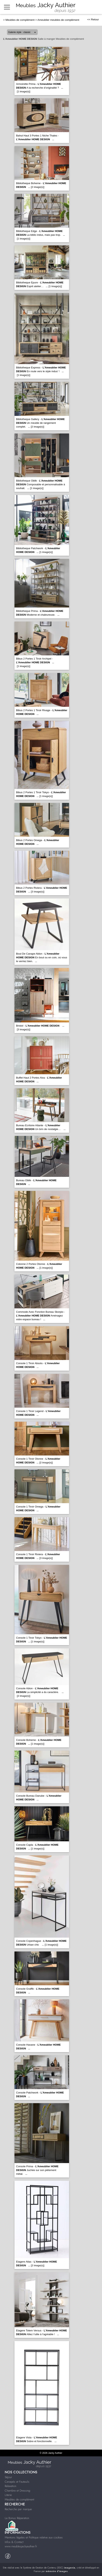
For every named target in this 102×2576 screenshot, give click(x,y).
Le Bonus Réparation (17, 2518)
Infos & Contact (14, 2542)
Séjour (8, 2477)
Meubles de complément (20, 19)
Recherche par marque (18, 2509)
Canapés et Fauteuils (17, 2481)
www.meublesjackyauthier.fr (21, 2546)
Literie (8, 2495)
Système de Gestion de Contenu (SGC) (49, 2567)
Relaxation (10, 2486)
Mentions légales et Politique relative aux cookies (34, 2537)
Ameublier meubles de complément (58, 19)
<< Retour (93, 19)
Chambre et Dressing (17, 2490)
